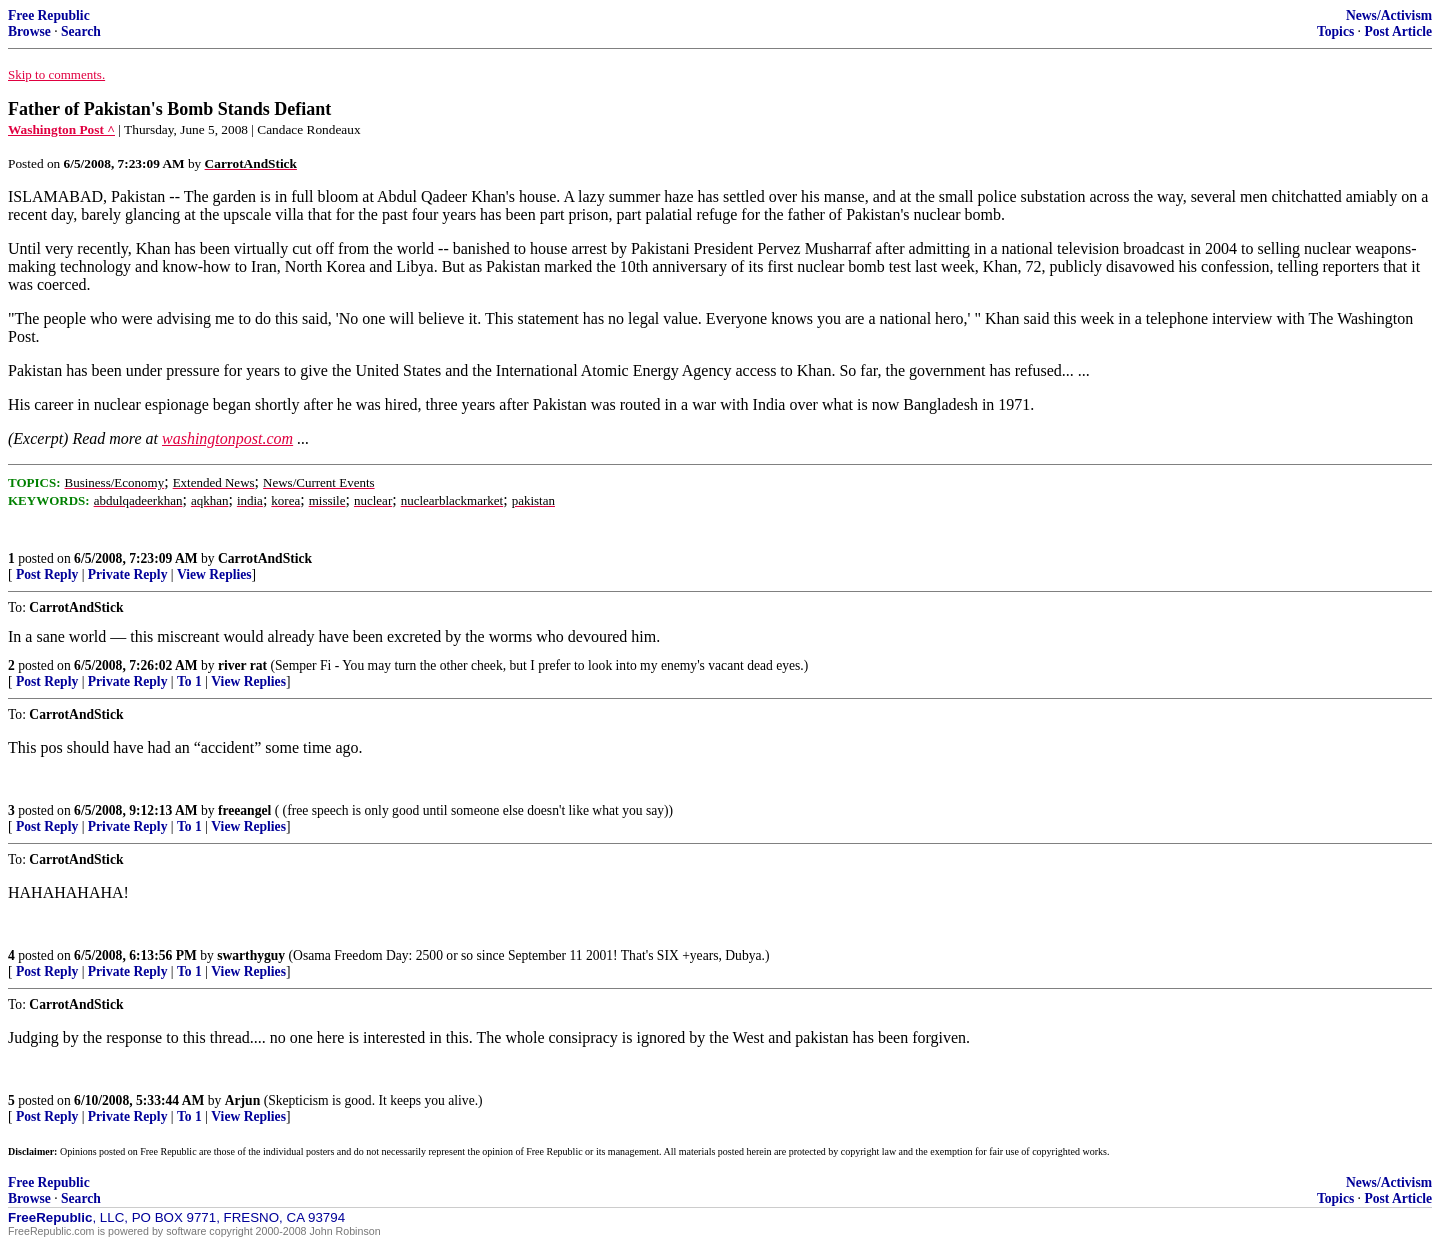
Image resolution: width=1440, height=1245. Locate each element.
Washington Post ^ (61, 129)
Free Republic (49, 15)
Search (81, 31)
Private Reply (128, 574)
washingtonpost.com (227, 438)
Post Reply (47, 574)
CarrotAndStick (265, 558)
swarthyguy (251, 955)
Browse (29, 31)
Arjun (243, 1100)
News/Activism (1389, 15)
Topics (1335, 31)
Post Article (1398, 31)
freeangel (244, 810)
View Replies (214, 574)
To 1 (189, 681)
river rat (242, 665)
